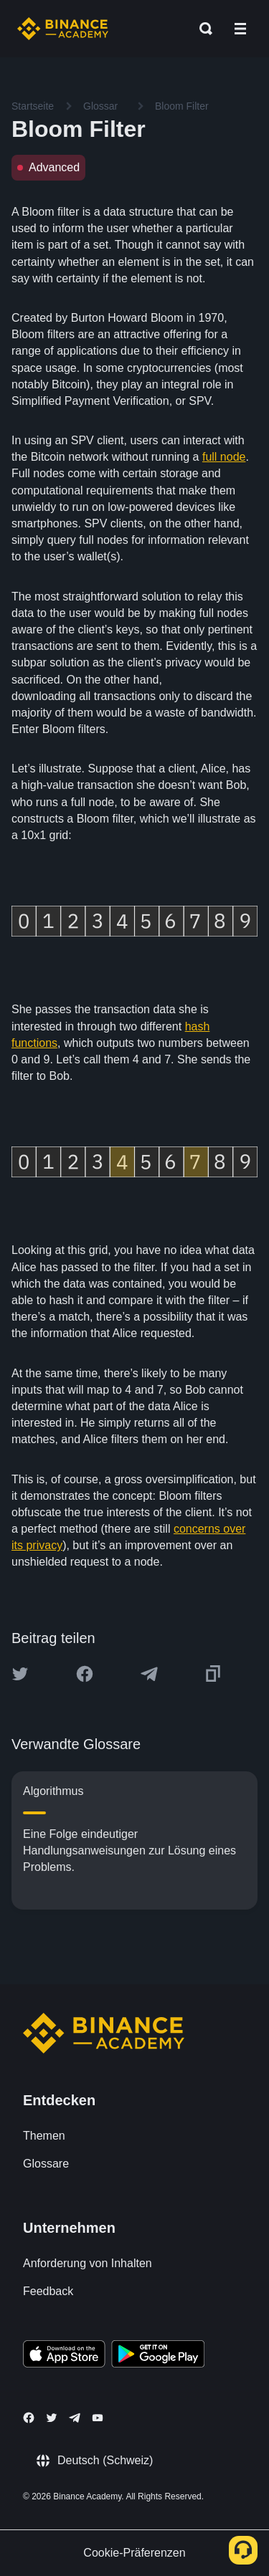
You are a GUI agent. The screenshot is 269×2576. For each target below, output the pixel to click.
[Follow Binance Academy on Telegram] (74, 2418)
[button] (240, 28)
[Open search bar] (201, 29)
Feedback (48, 2291)
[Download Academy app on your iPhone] (64, 2356)
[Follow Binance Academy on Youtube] (97, 2418)
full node (224, 457)
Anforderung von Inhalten (87, 2263)
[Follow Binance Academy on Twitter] (51, 2417)
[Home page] (62, 28)
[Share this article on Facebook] (84, 1673)
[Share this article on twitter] (20, 1673)
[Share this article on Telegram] (149, 1673)
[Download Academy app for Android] (157, 2356)
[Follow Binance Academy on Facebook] (28, 2417)
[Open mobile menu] (240, 29)
